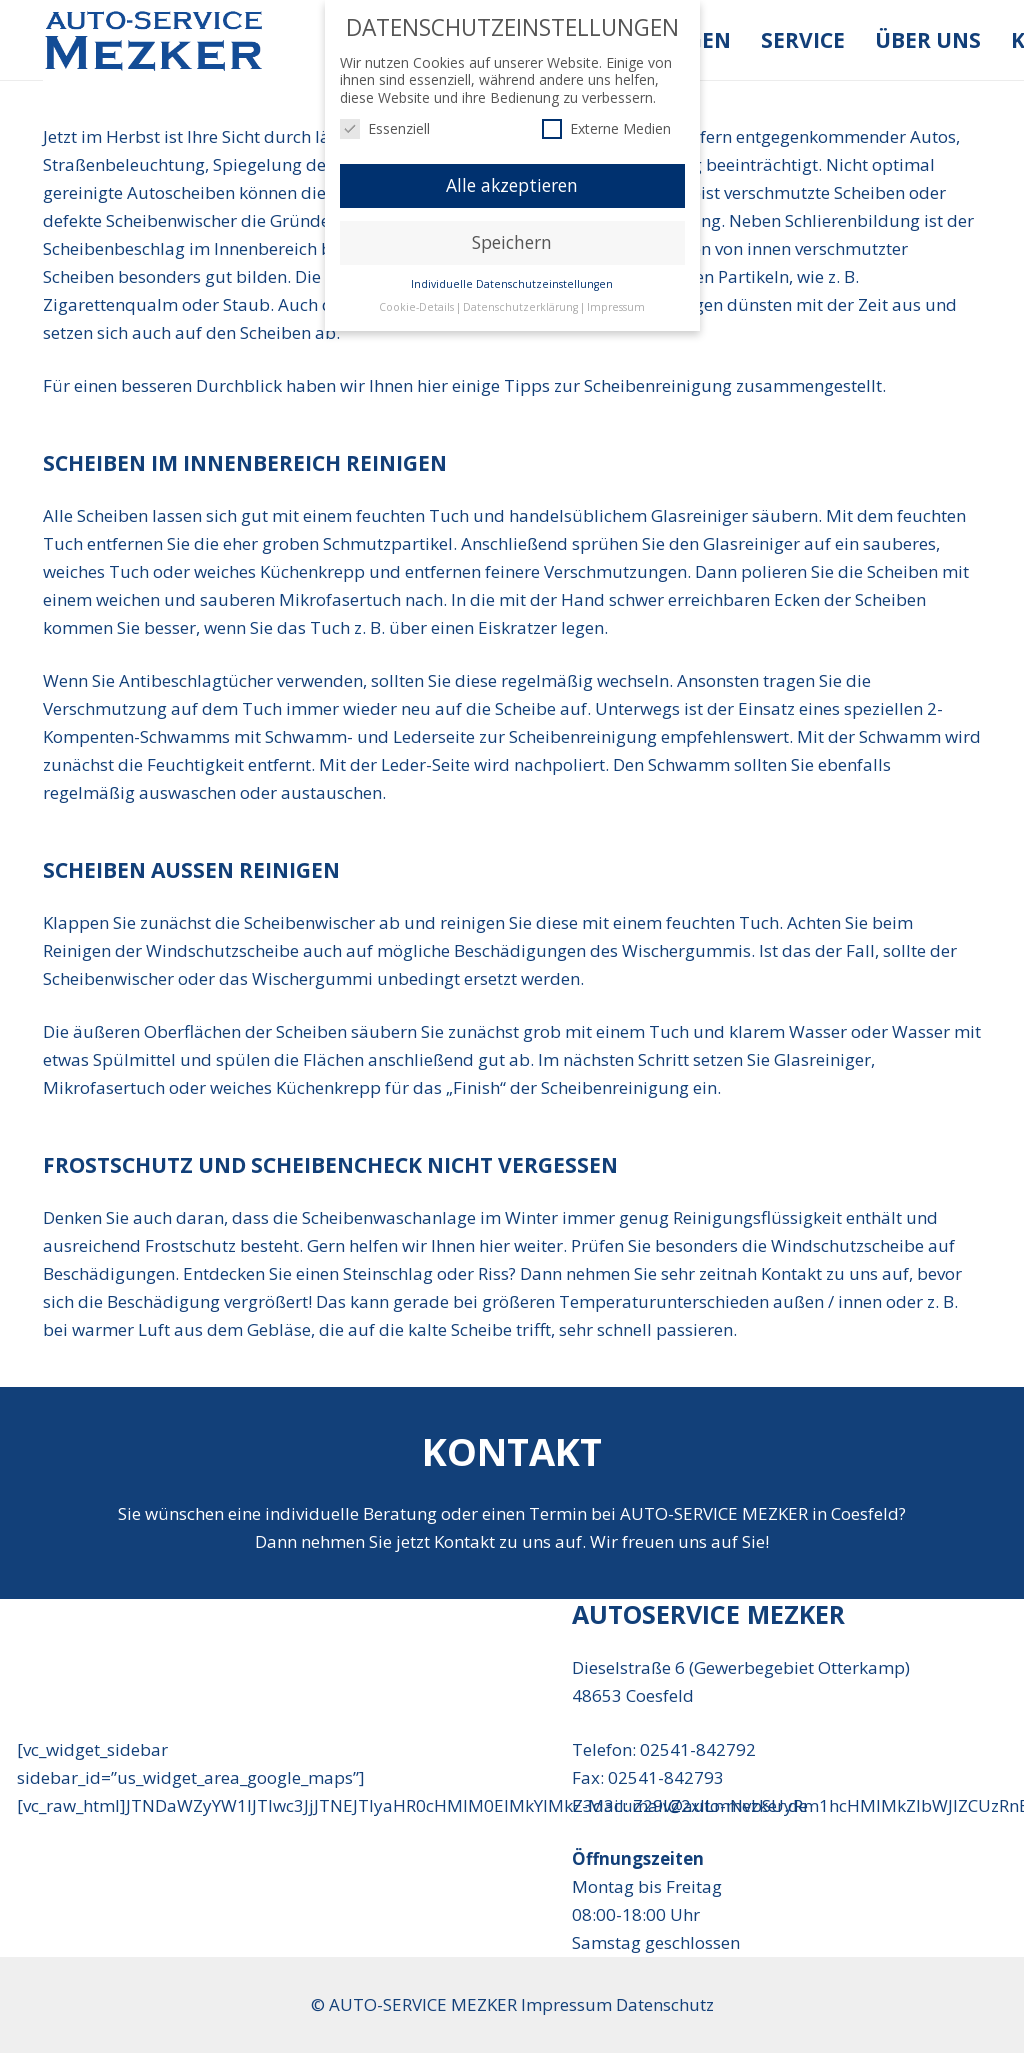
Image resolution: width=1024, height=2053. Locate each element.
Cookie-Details (416, 307)
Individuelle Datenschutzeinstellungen (512, 284)
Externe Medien (606, 128)
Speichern (512, 242)
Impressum (616, 307)
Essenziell (385, 128)
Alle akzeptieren (512, 185)
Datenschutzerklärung (520, 307)
